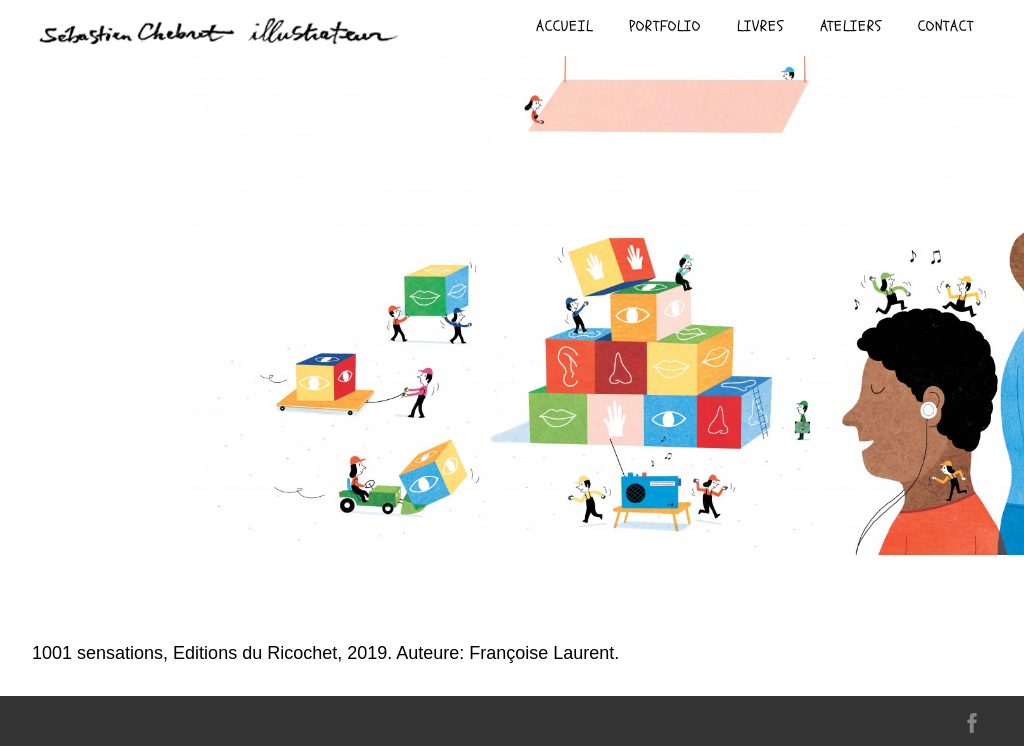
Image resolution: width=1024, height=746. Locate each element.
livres (760, 26)
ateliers (851, 26)
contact (946, 26)
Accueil (564, 26)
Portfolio (665, 26)
